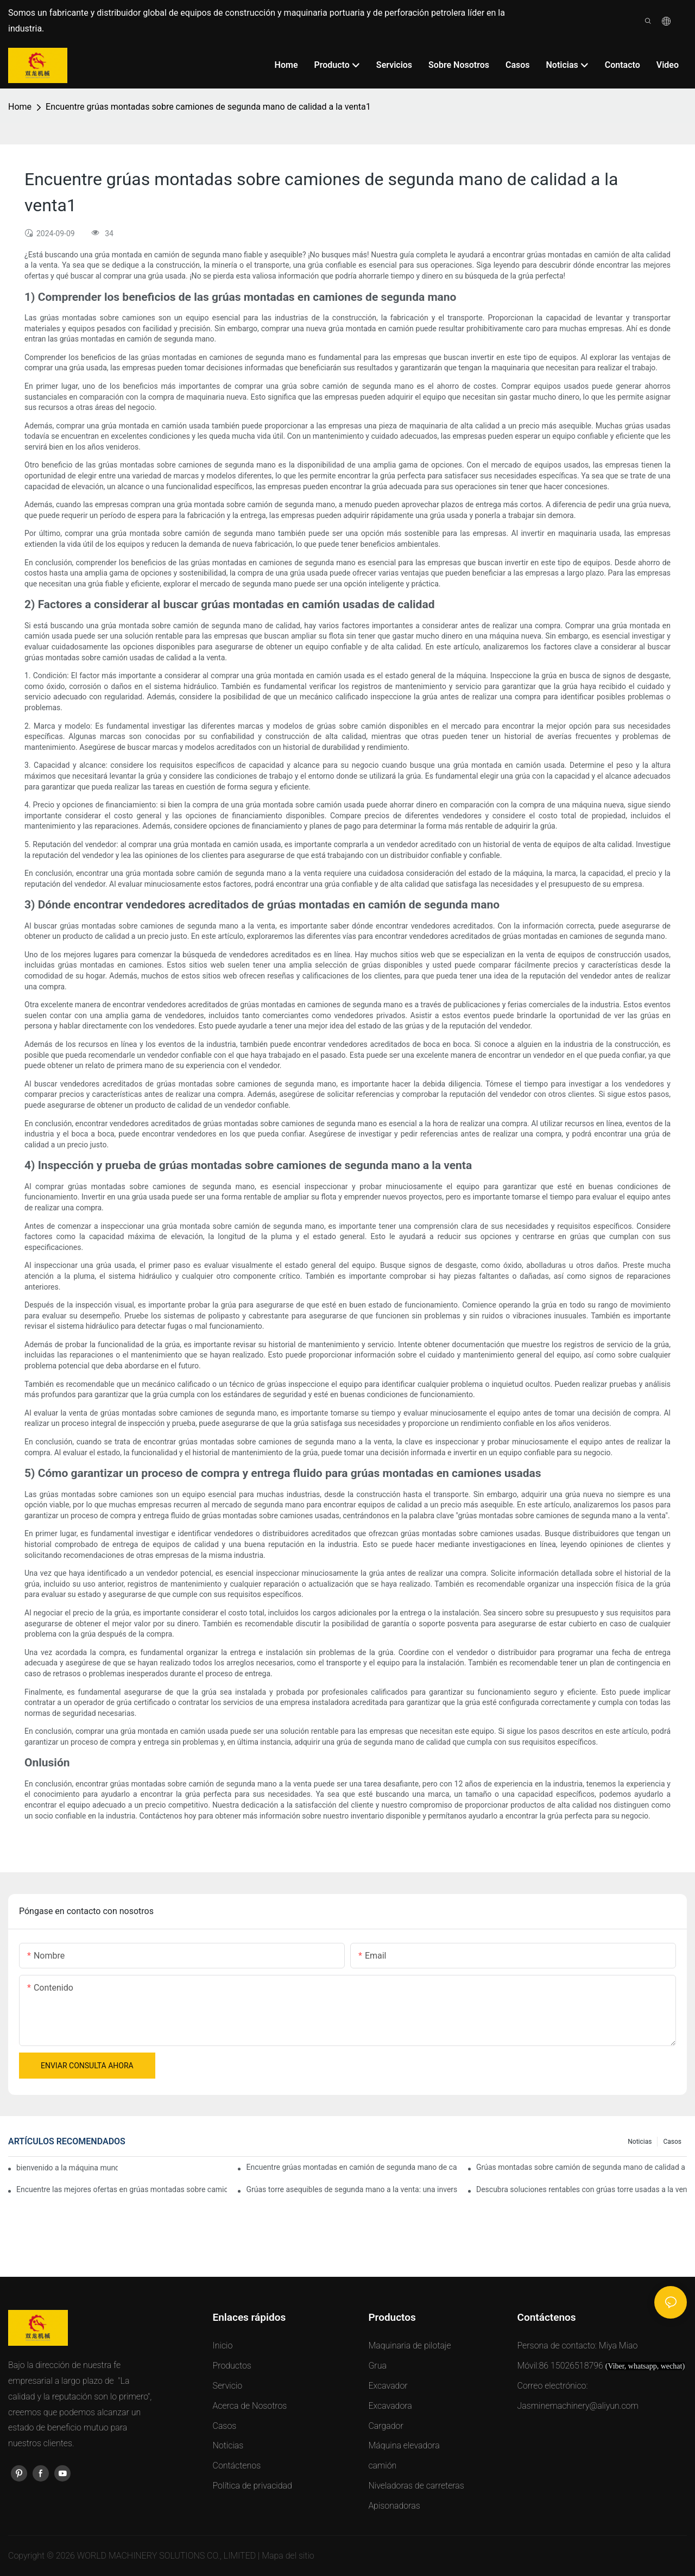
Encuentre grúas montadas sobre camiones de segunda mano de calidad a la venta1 (208, 107)
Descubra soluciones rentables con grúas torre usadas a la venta (581, 2189)
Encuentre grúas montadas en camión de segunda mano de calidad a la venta (351, 2167)
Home (19, 107)
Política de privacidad (252, 2485)
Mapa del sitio (288, 2555)
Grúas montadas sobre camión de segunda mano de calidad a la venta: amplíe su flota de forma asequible (581, 2167)
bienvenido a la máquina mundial (67, 2167)
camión (382, 2465)
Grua (377, 2365)
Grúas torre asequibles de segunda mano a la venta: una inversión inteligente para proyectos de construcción (351, 2189)
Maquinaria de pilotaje (409, 2345)
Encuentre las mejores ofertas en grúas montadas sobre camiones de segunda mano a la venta (121, 2189)
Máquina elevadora (403, 2445)
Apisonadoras (394, 2506)
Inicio (223, 2345)
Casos (672, 2141)
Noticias (640, 2141)
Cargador (385, 2426)
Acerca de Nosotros (250, 2406)
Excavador (387, 2386)
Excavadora (390, 2406)
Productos (232, 2365)
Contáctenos (237, 2465)
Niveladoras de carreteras (416, 2485)
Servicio (228, 2386)
